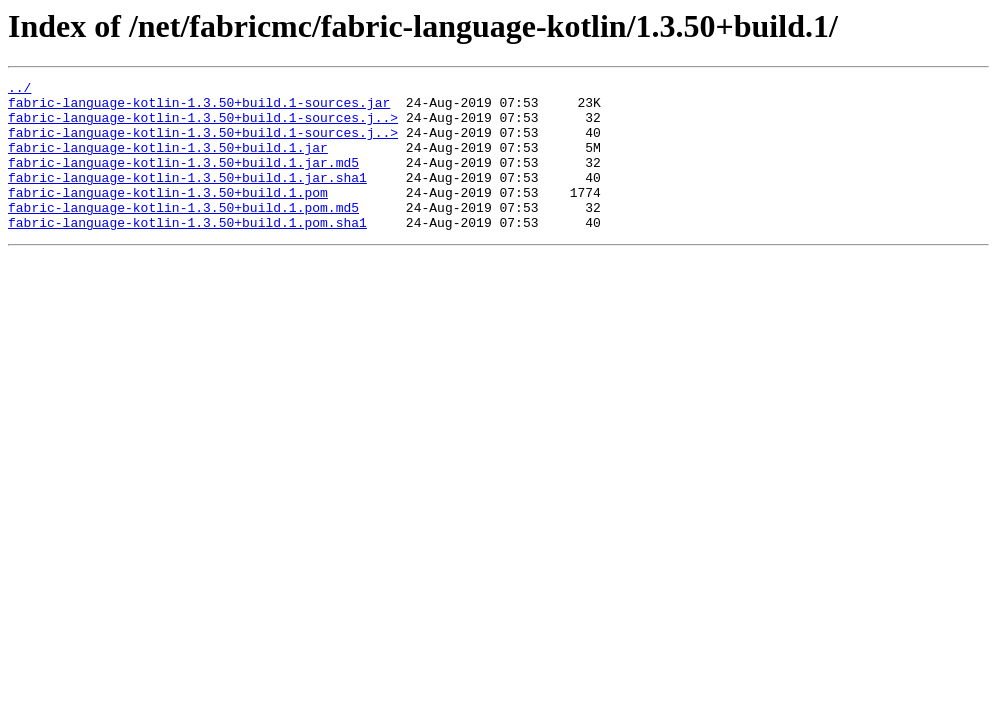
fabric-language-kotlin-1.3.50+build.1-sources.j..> (203, 126)
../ (19, 90)
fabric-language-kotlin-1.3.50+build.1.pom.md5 (183, 234)
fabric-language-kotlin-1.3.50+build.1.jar (168, 162)
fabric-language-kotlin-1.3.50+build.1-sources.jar (199, 108)
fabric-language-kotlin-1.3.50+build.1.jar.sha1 (187, 198)
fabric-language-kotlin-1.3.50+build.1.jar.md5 (183, 180)
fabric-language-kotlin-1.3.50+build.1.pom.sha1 (187, 252)
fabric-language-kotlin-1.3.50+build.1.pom (168, 216)
